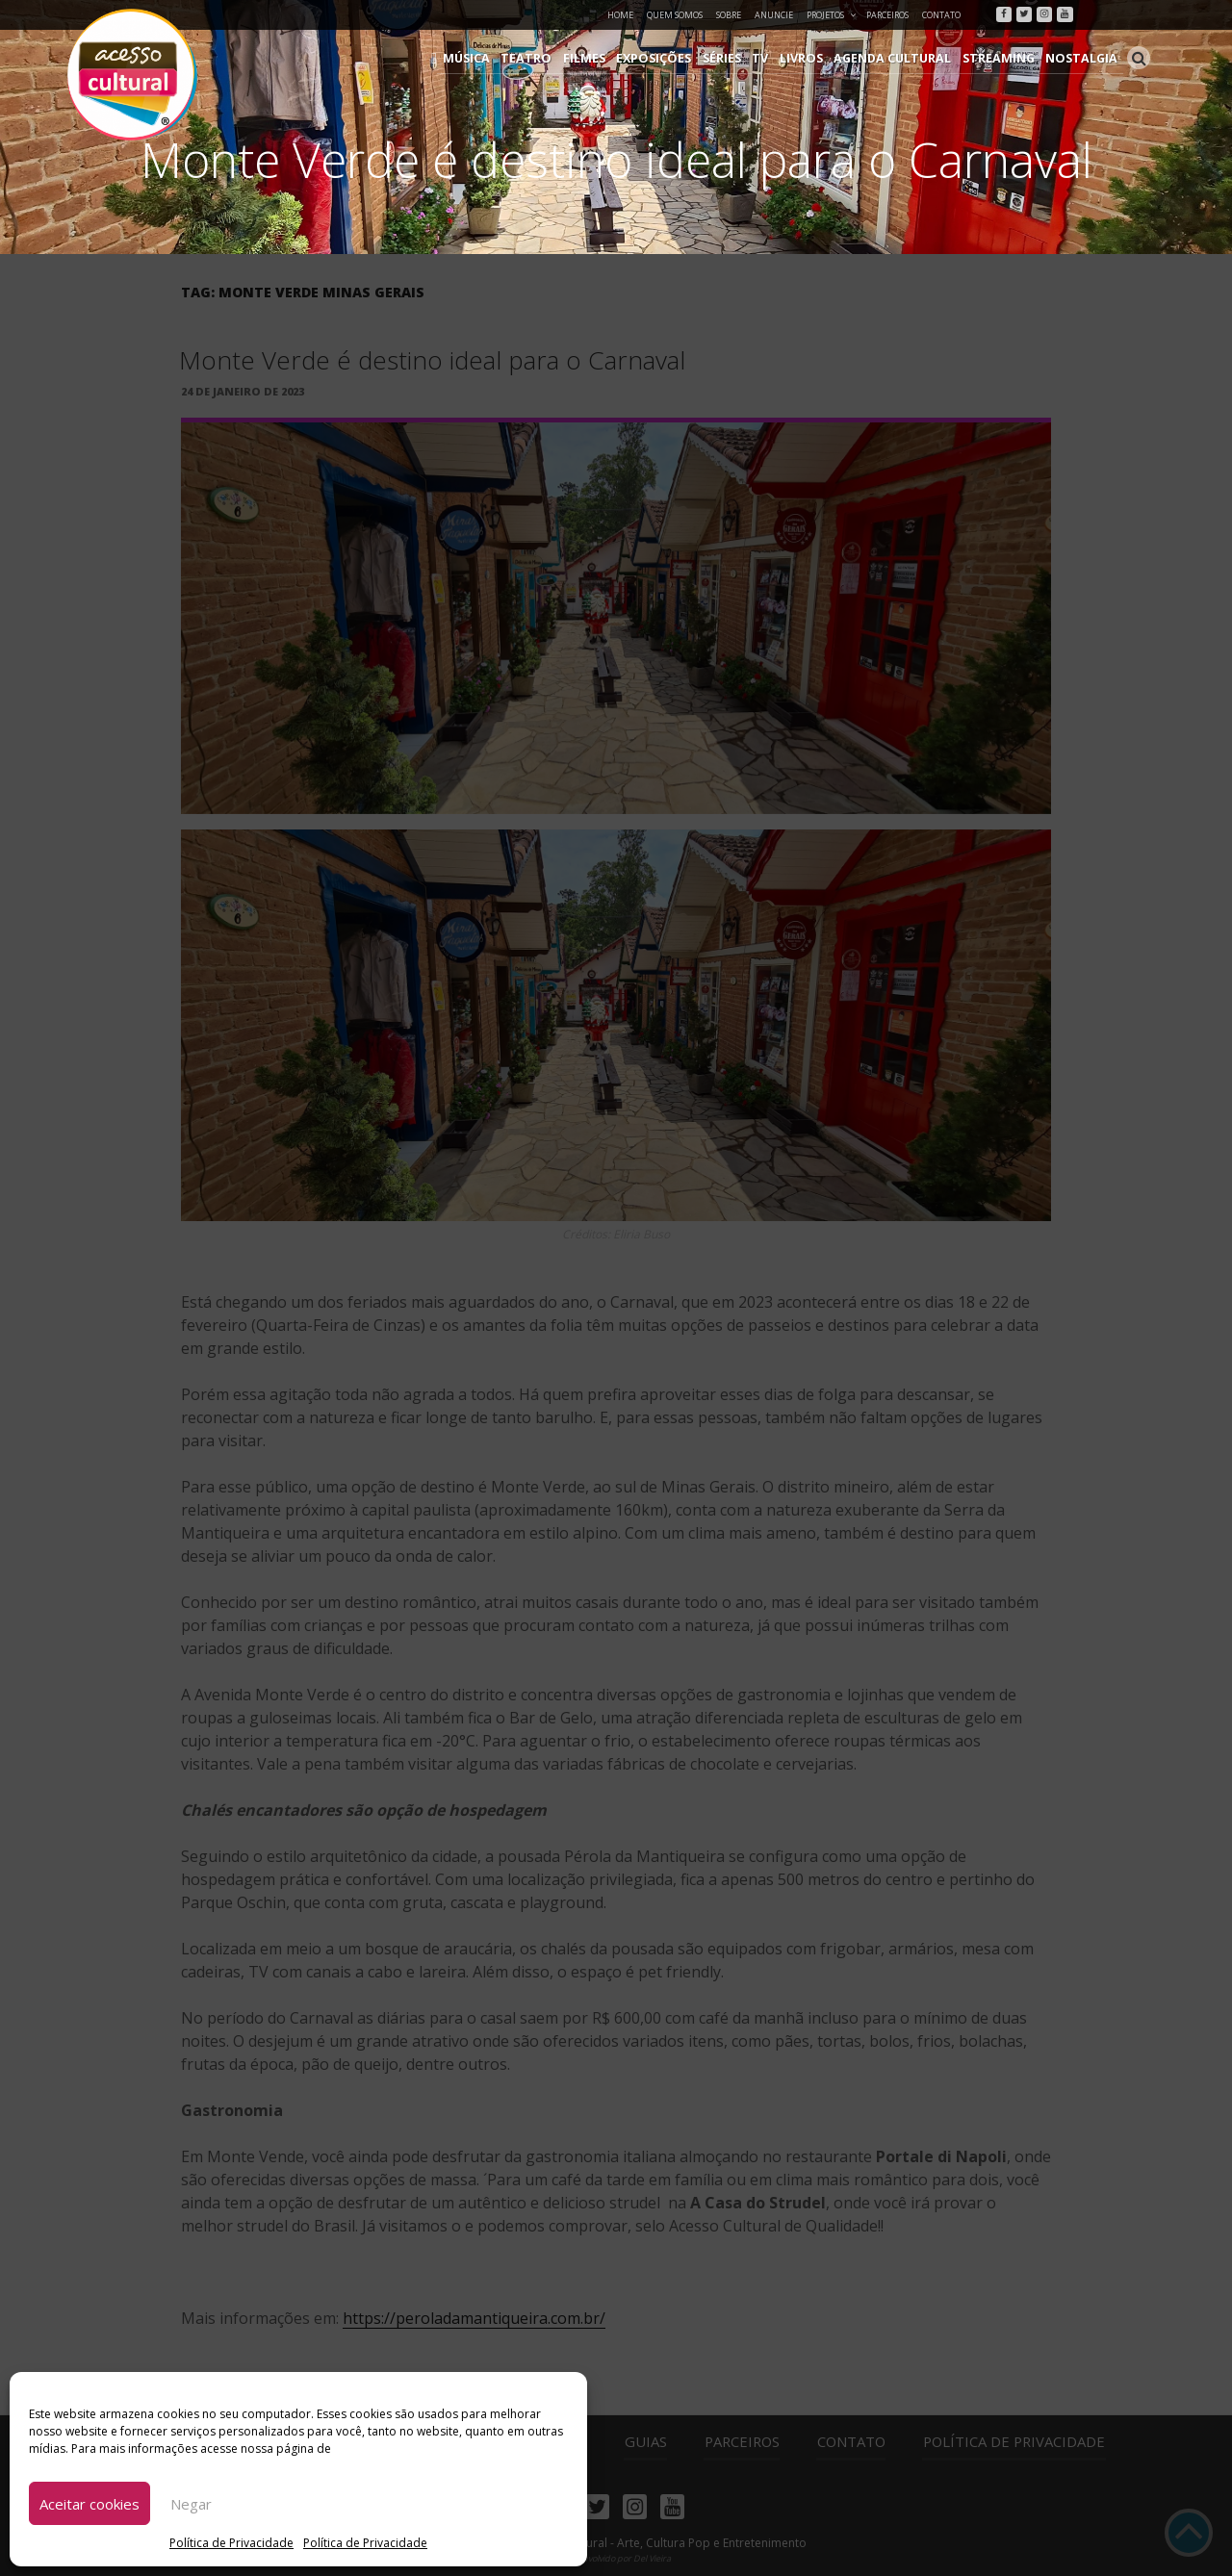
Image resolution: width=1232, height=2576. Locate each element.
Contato (941, 15)
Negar (191, 2503)
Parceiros (887, 15)
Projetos (832, 15)
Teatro (555, 58)
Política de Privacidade (231, 2543)
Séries (742, 58)
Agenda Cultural (905, 58)
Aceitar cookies (89, 2503)
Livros (817, 58)
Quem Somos (675, 15)
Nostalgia (1084, 58)
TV (778, 58)
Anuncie (774, 15)
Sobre (728, 15)
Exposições (676, 58)
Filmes (609, 58)
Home (620, 15)
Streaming (1005, 58)
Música (500, 58)
